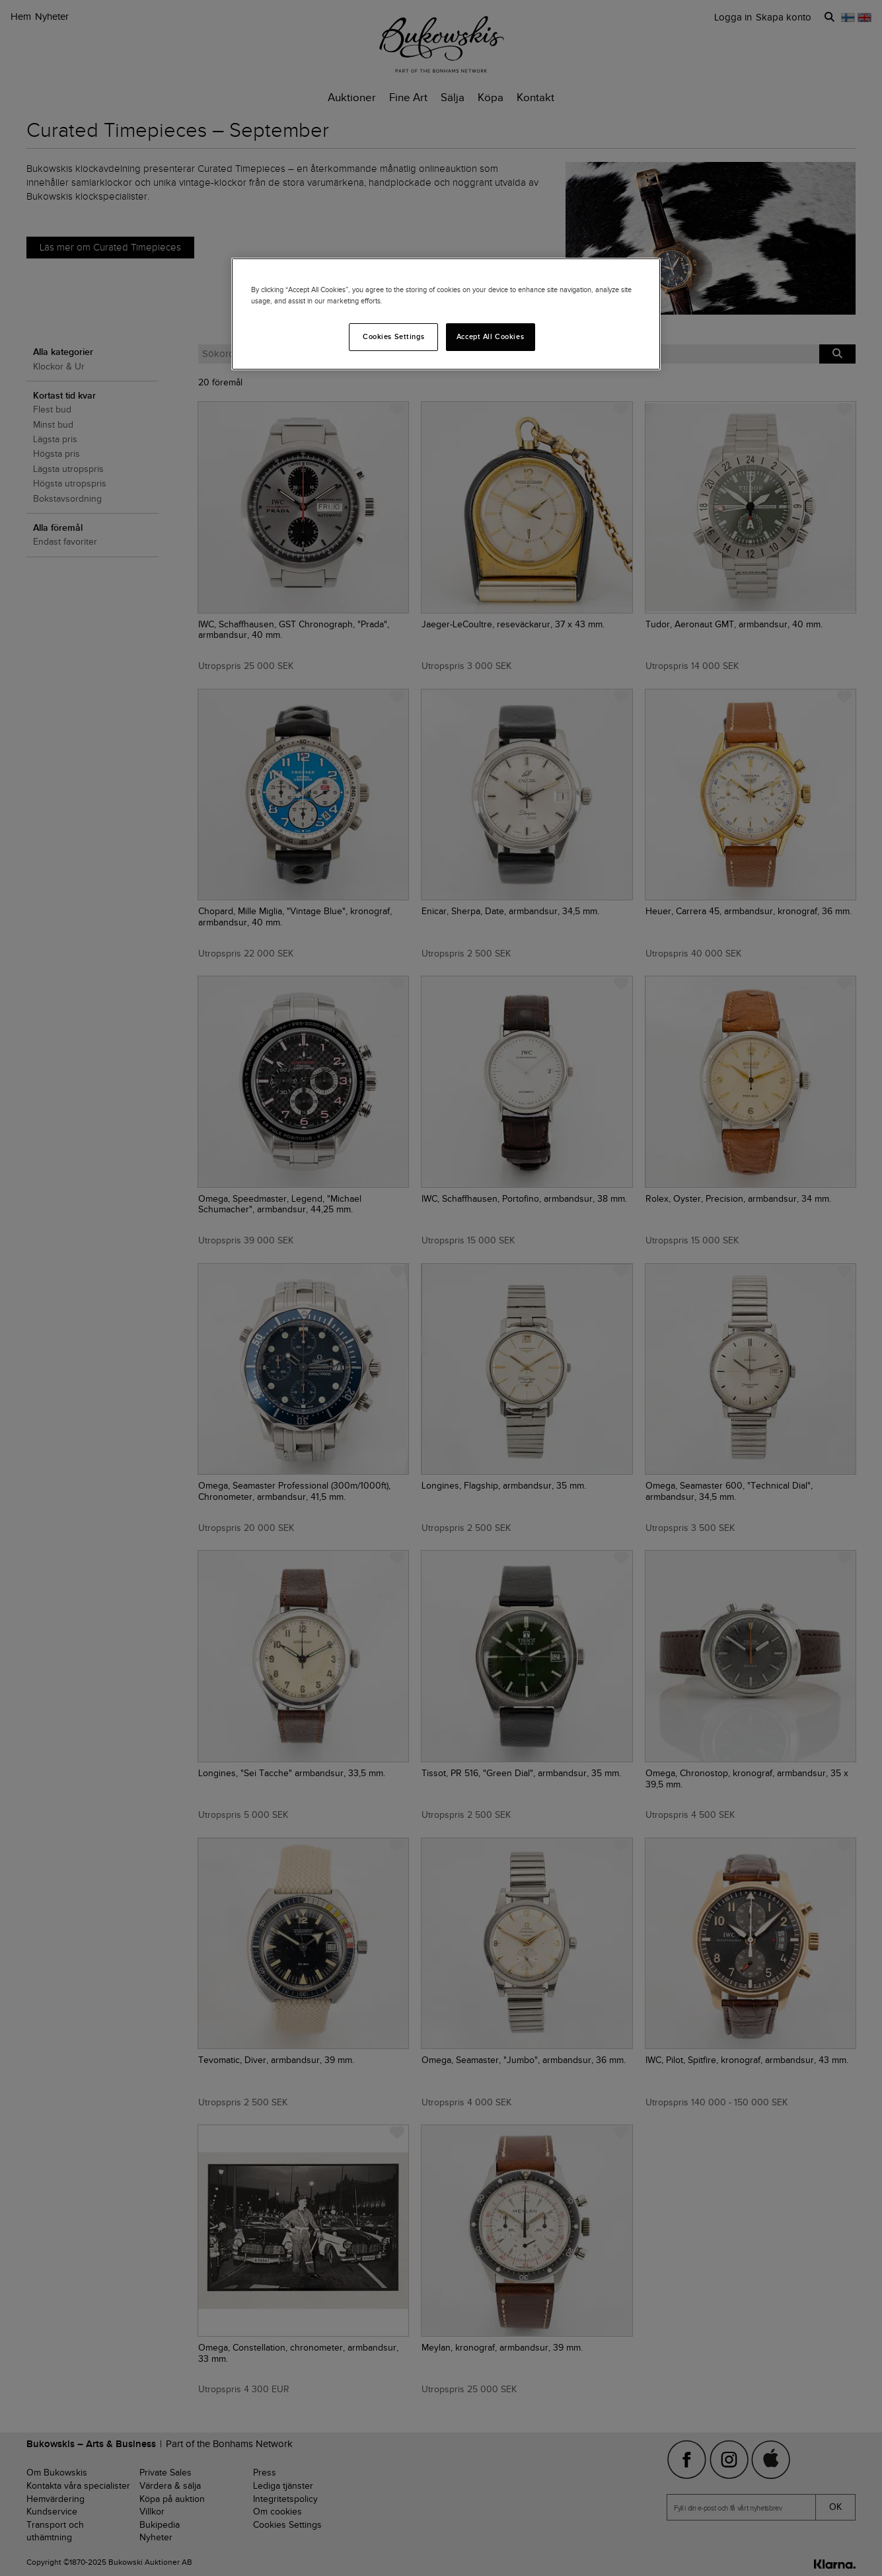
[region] (446, 314)
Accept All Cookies (490, 336)
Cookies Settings (393, 336)
